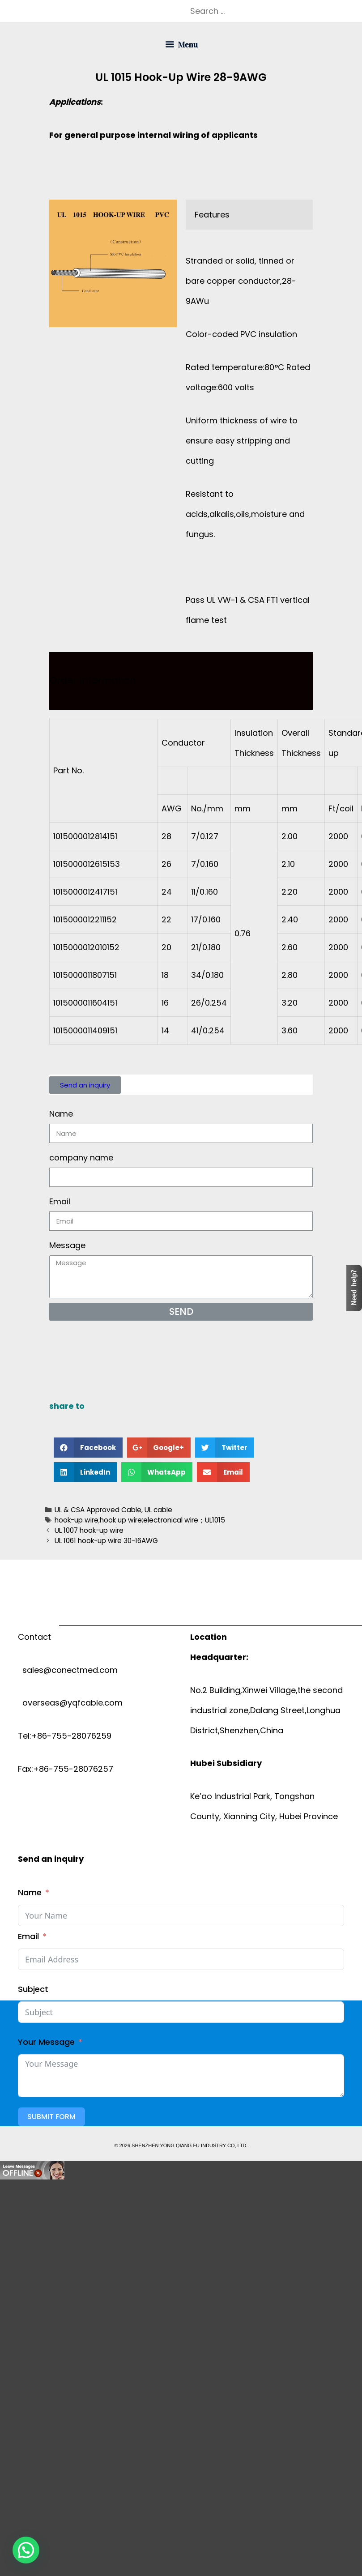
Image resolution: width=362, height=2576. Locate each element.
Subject (33, 1989)
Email (59, 1201)
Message (67, 1245)
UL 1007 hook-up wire (89, 1530)
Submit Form (51, 2116)
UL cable (158, 1509)
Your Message (46, 2041)
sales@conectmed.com (68, 1670)
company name (81, 1157)
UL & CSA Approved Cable (98, 1509)
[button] (85, 1085)
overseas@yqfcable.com (70, 1702)
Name (61, 1113)
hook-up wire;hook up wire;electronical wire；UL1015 (140, 1520)
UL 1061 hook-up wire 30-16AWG (106, 1540)
